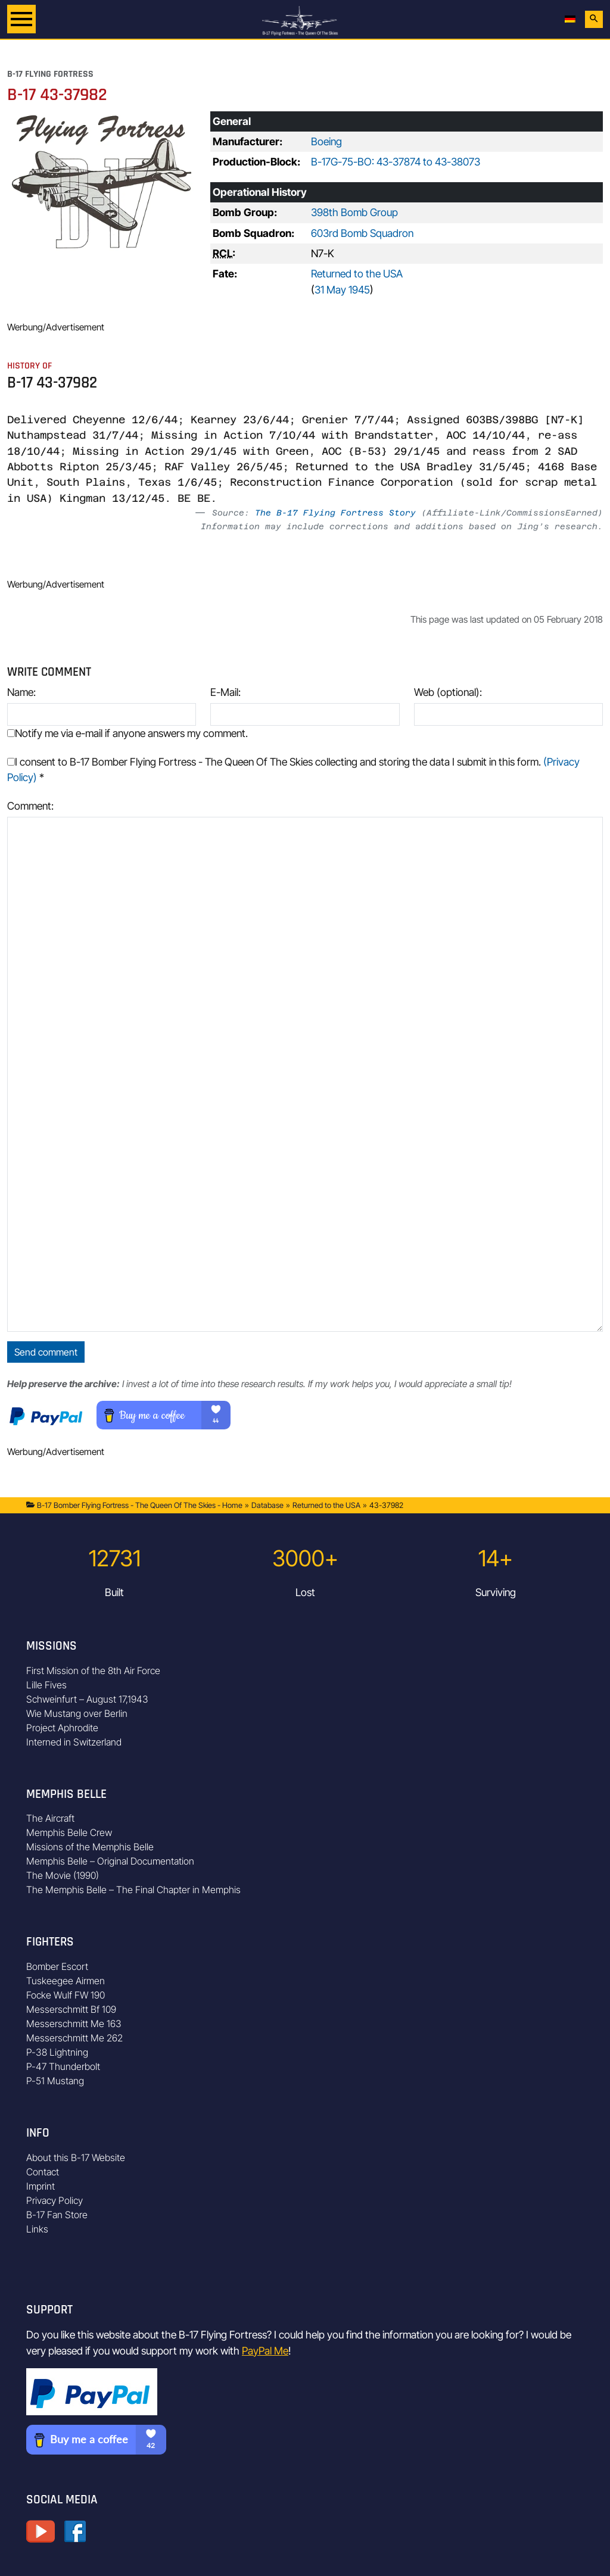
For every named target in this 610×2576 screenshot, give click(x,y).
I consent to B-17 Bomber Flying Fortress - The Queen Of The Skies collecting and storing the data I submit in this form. (293, 769)
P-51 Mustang (55, 2081)
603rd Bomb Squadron (362, 233)
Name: (21, 692)
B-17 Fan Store (57, 2215)
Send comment (45, 1352)
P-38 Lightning (57, 2052)
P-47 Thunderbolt (63, 2066)
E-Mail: (225, 692)
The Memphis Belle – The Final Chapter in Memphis (133, 1890)
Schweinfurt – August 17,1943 (87, 1699)
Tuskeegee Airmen (65, 1981)
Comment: (30, 806)
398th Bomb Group (354, 212)
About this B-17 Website (75, 2157)
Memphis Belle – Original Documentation (110, 1861)
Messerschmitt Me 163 (74, 2023)
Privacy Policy (54, 2200)
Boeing (326, 141)
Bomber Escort (57, 1966)
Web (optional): (448, 692)
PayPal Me (265, 2350)
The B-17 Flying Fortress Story (335, 512)
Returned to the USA (357, 273)
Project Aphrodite (62, 1728)
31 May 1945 (342, 289)
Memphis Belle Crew (69, 1832)
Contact (42, 2172)
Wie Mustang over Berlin (76, 1713)
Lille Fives (46, 1685)
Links (37, 2229)
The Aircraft (50, 1818)
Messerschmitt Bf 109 (71, 2009)
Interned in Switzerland (74, 1742)
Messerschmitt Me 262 (74, 2038)
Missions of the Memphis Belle (90, 1847)
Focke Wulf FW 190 (65, 1995)
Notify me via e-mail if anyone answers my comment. (127, 733)
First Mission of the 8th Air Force (93, 1670)
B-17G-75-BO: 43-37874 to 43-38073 (395, 161)
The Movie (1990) (62, 1875)
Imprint (40, 2186)
